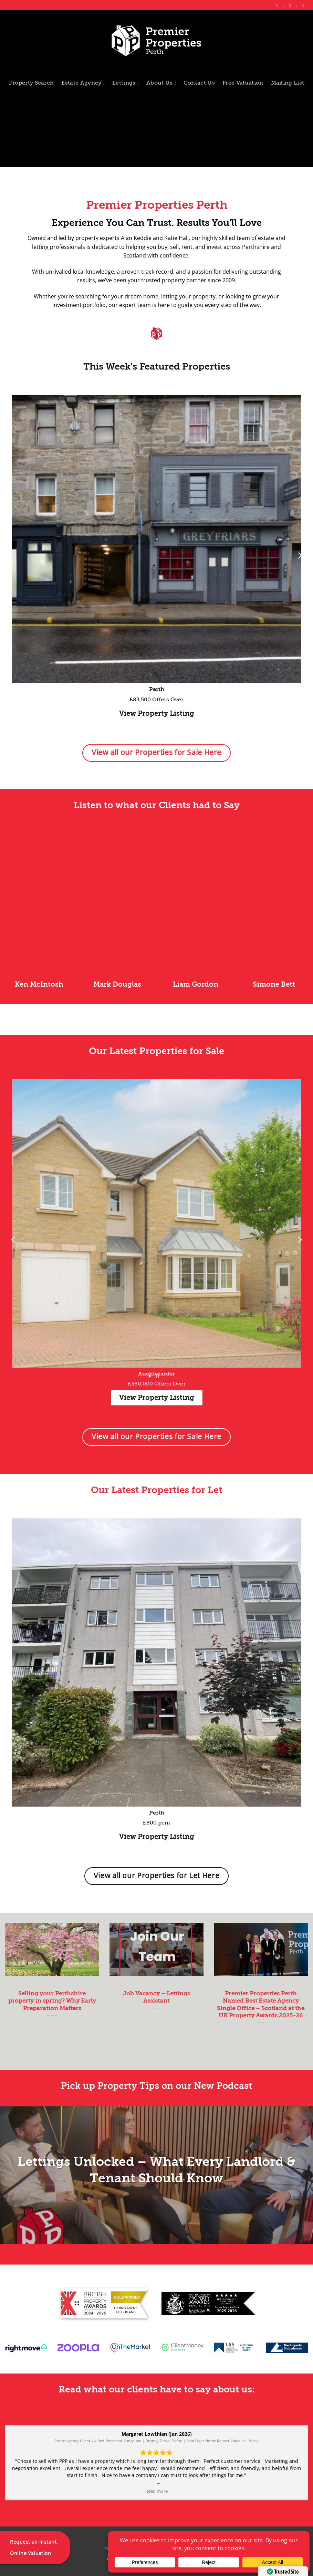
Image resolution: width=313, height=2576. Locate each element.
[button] (13, 555)
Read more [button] (156, 2491)
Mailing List (287, 83)
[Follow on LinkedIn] (298, 5)
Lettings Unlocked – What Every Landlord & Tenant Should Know (156, 2169)
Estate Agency (83, 82)
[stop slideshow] (157, 1376)
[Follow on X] (291, 5)
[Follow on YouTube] (304, 5)
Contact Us (199, 83)
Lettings (125, 82)
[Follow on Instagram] (285, 5)
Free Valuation (242, 83)
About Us (161, 82)
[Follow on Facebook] (278, 5)
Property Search (31, 83)
